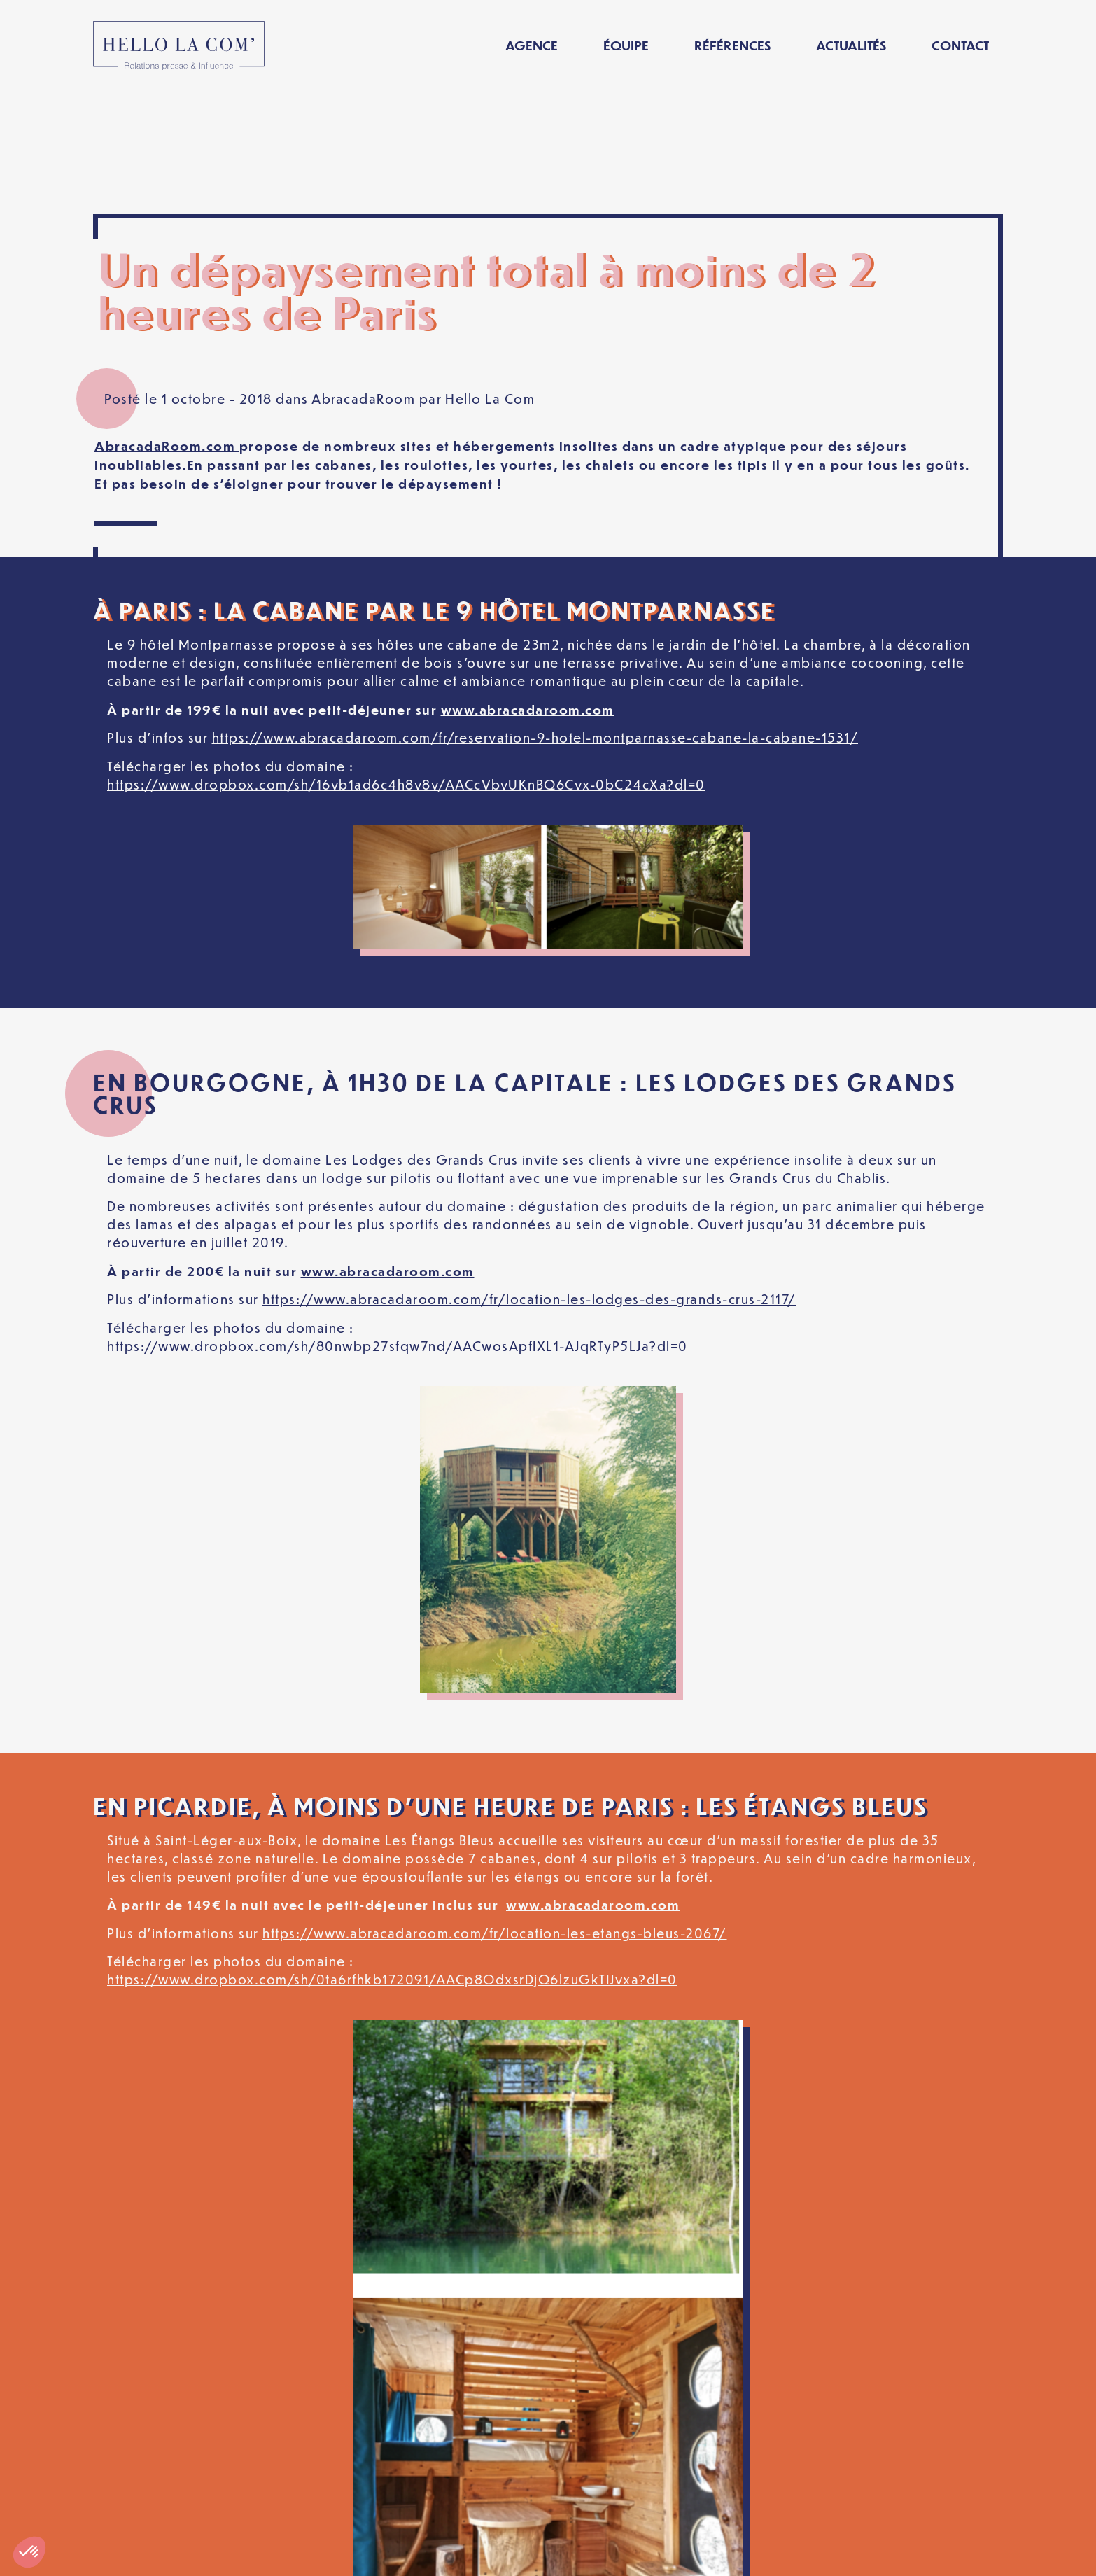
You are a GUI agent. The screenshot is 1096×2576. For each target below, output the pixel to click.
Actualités (851, 45)
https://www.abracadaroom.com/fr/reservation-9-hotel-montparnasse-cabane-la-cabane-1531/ (535, 615)
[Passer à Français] (837, 2553)
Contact (960, 45)
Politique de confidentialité (470, 2553)
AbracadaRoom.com (166, 323)
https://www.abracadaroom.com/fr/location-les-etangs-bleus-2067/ (494, 1810)
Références (732, 45)
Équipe (626, 45)
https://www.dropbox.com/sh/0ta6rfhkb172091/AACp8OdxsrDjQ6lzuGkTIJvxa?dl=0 (392, 1857)
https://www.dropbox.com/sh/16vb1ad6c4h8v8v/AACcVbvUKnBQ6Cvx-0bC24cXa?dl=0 (406, 661)
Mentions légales (295, 2553)
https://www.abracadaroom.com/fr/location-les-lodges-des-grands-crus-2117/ (529, 1176)
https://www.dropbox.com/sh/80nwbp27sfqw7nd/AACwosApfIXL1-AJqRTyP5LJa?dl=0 (397, 1222)
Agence (531, 45)
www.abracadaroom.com (527, 587)
